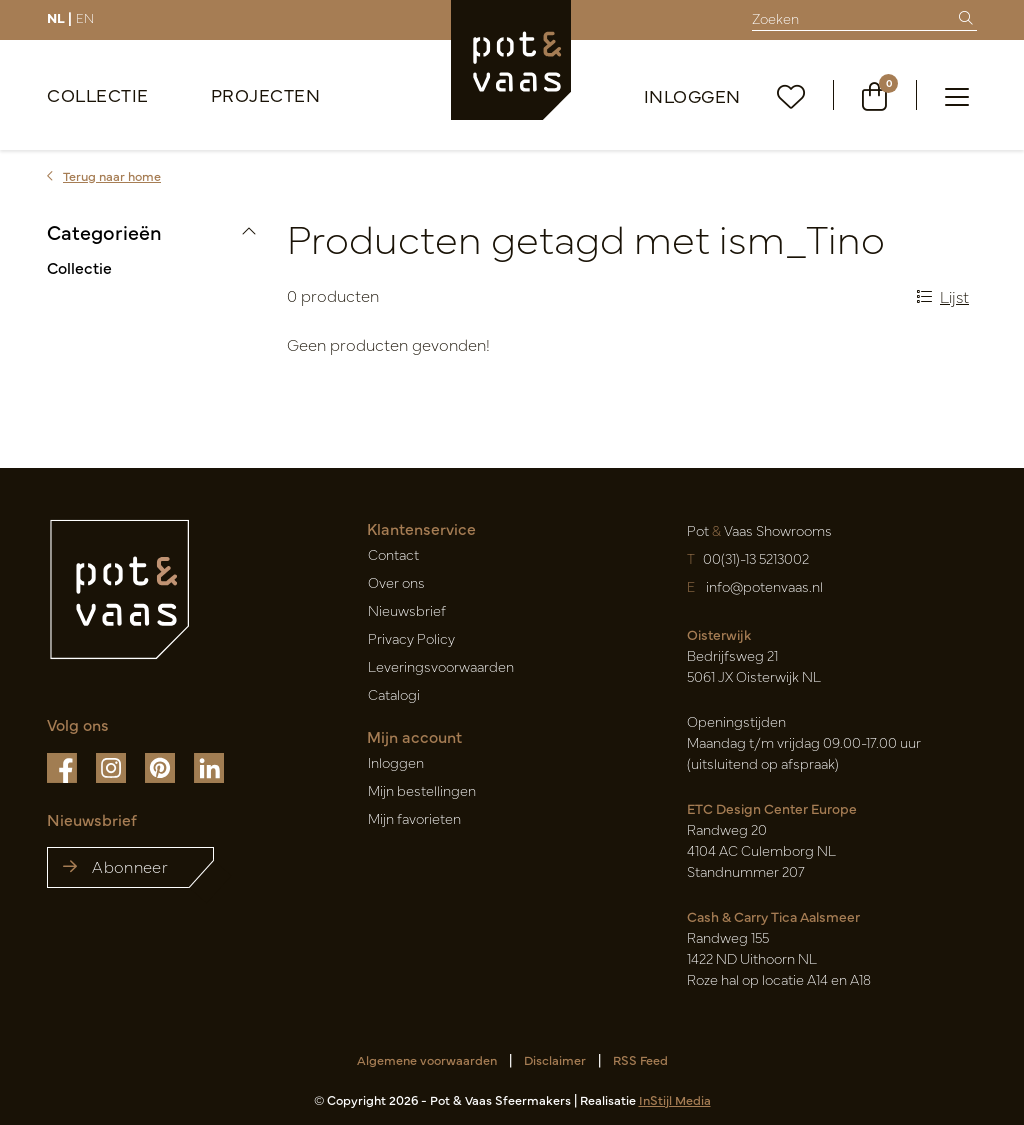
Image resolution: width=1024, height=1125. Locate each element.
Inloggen (692, 95)
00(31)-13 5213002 (756, 558)
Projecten (266, 94)
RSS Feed (640, 1059)
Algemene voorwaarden (427, 1059)
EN (85, 17)
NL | (59, 17)
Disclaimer (555, 1059)
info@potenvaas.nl (763, 586)
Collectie (98, 94)
